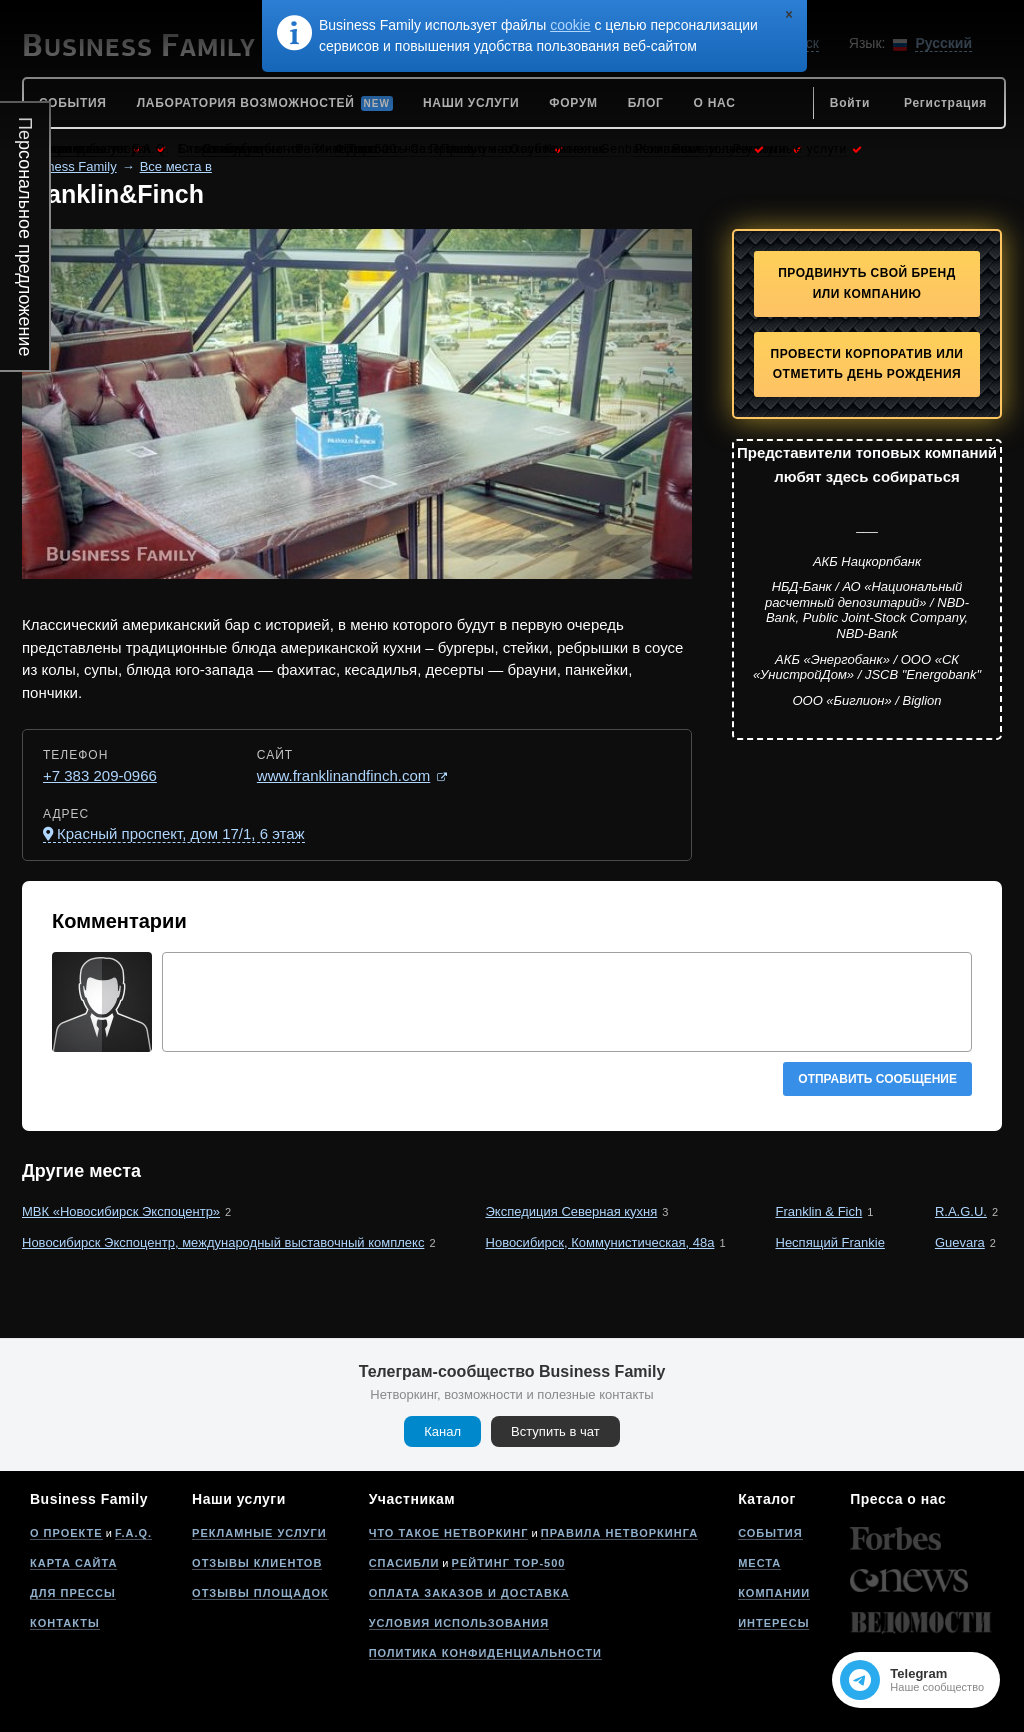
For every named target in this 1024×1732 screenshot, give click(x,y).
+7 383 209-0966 (100, 775)
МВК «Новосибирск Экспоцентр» (121, 1211)
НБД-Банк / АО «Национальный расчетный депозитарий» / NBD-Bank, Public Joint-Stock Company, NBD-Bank (867, 610)
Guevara (960, 1242)
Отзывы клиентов (257, 1563)
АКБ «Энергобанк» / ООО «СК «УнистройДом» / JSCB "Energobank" (867, 667)
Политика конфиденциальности (485, 1653)
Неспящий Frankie (830, 1242)
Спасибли (404, 1563)
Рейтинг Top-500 (509, 1563)
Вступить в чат (555, 1431)
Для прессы (73, 1593)
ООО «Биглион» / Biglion (866, 700)
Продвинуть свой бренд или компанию (867, 283)
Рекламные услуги (259, 1533)
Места (759, 1563)
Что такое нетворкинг (449, 1533)
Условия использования (459, 1623)
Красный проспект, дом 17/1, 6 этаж (181, 833)
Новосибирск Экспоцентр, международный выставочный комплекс (223, 1242)
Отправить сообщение (877, 1079)
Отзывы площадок (260, 1593)
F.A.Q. (133, 1533)
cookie (570, 25)
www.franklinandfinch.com (343, 775)
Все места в (176, 166)
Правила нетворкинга (619, 1533)
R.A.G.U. (961, 1211)
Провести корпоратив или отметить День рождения (867, 364)
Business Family (69, 166)
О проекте (66, 1533)
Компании (774, 1593)
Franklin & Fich (819, 1211)
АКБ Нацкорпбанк (867, 561)
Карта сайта (73, 1563)
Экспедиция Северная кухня (572, 1211)
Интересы (773, 1623)
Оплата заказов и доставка (469, 1593)
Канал (442, 1431)
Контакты (65, 1623)
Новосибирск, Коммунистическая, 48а (600, 1242)
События (770, 1533)
